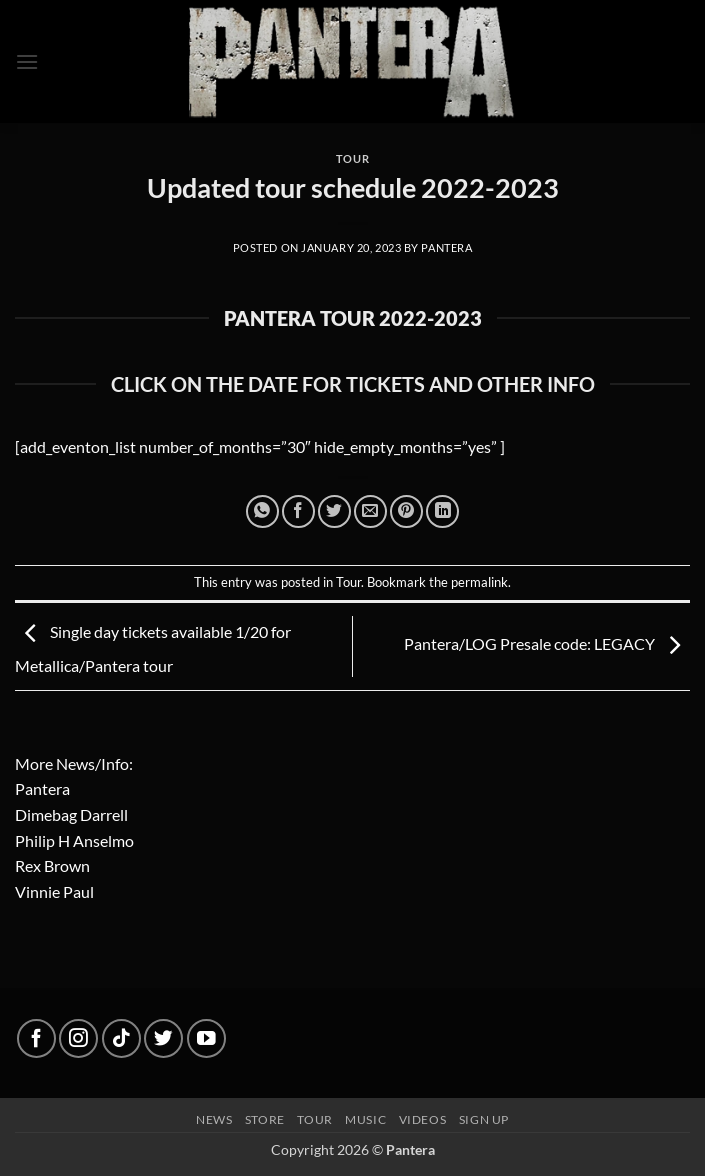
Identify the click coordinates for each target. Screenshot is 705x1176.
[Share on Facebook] (298, 511)
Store (265, 1119)
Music (365, 1119)
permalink (479, 582)
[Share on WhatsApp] (262, 511)
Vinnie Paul (54, 891)
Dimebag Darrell (71, 814)
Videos (423, 1119)
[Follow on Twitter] (163, 1038)
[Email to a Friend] (370, 511)
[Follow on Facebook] (36, 1038)
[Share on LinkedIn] (442, 511)
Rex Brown (52, 865)
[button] (27, 61)
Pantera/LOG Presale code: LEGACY (547, 644)
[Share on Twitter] (334, 511)
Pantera (446, 247)
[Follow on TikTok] (121, 1038)
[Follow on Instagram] (78, 1038)
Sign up (484, 1119)
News (214, 1119)
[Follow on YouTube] (206, 1038)
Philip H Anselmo (74, 840)
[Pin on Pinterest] (406, 511)
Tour (352, 158)
